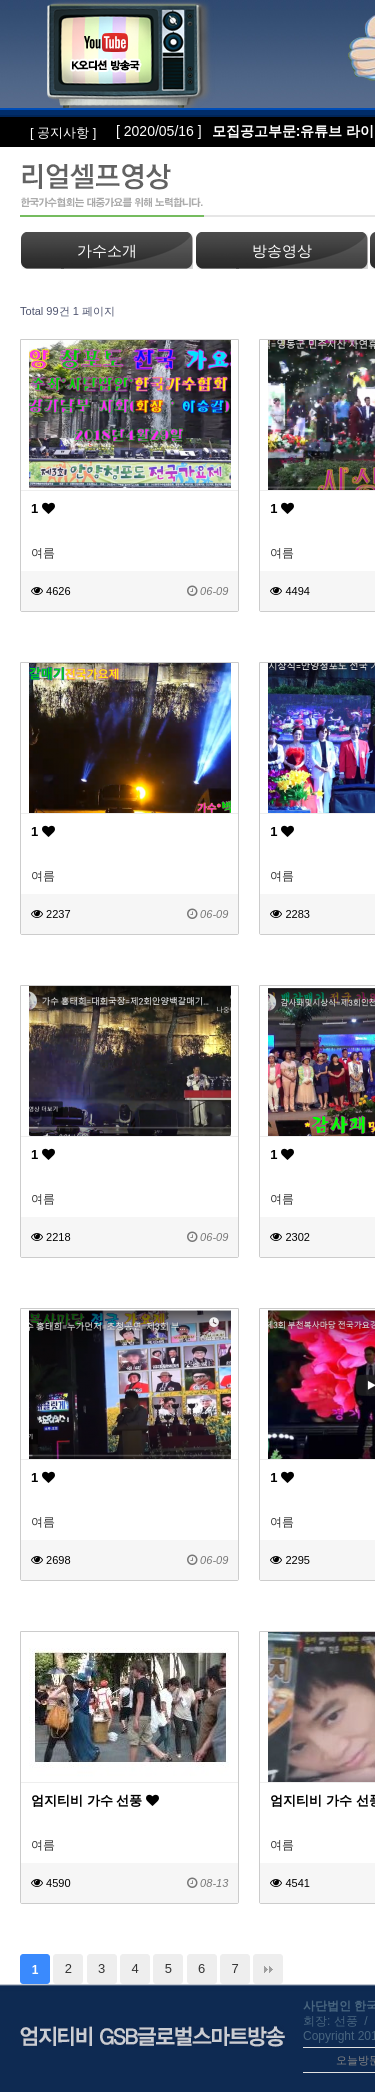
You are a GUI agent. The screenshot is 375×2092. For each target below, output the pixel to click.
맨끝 (268, 1969)
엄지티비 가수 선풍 (95, 1800)
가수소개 (107, 250)
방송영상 (282, 250)
